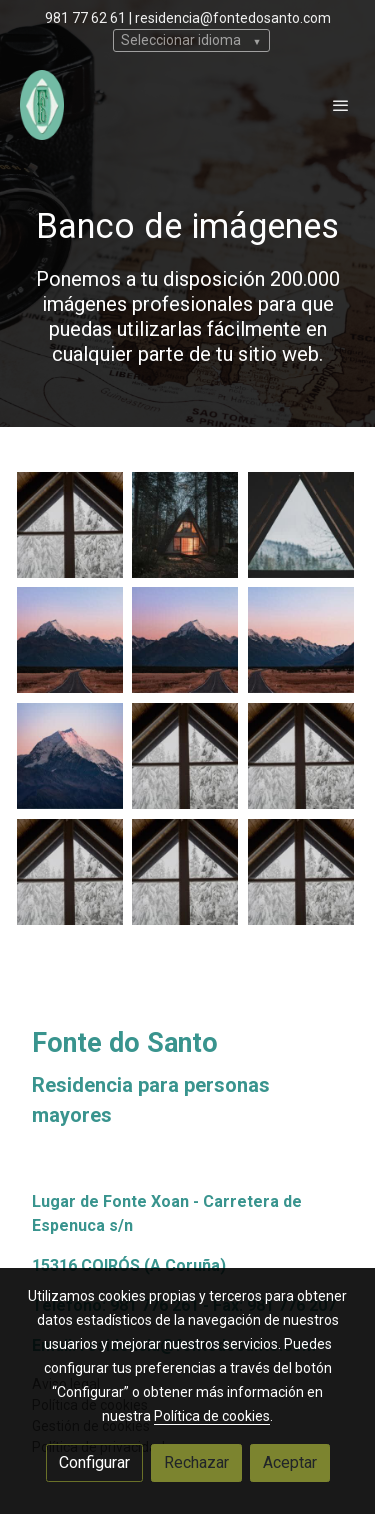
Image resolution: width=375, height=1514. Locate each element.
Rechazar (196, 1462)
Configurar (94, 1462)
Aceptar (290, 1462)
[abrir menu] (341, 105)
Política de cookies (212, 1416)
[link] (42, 105)
